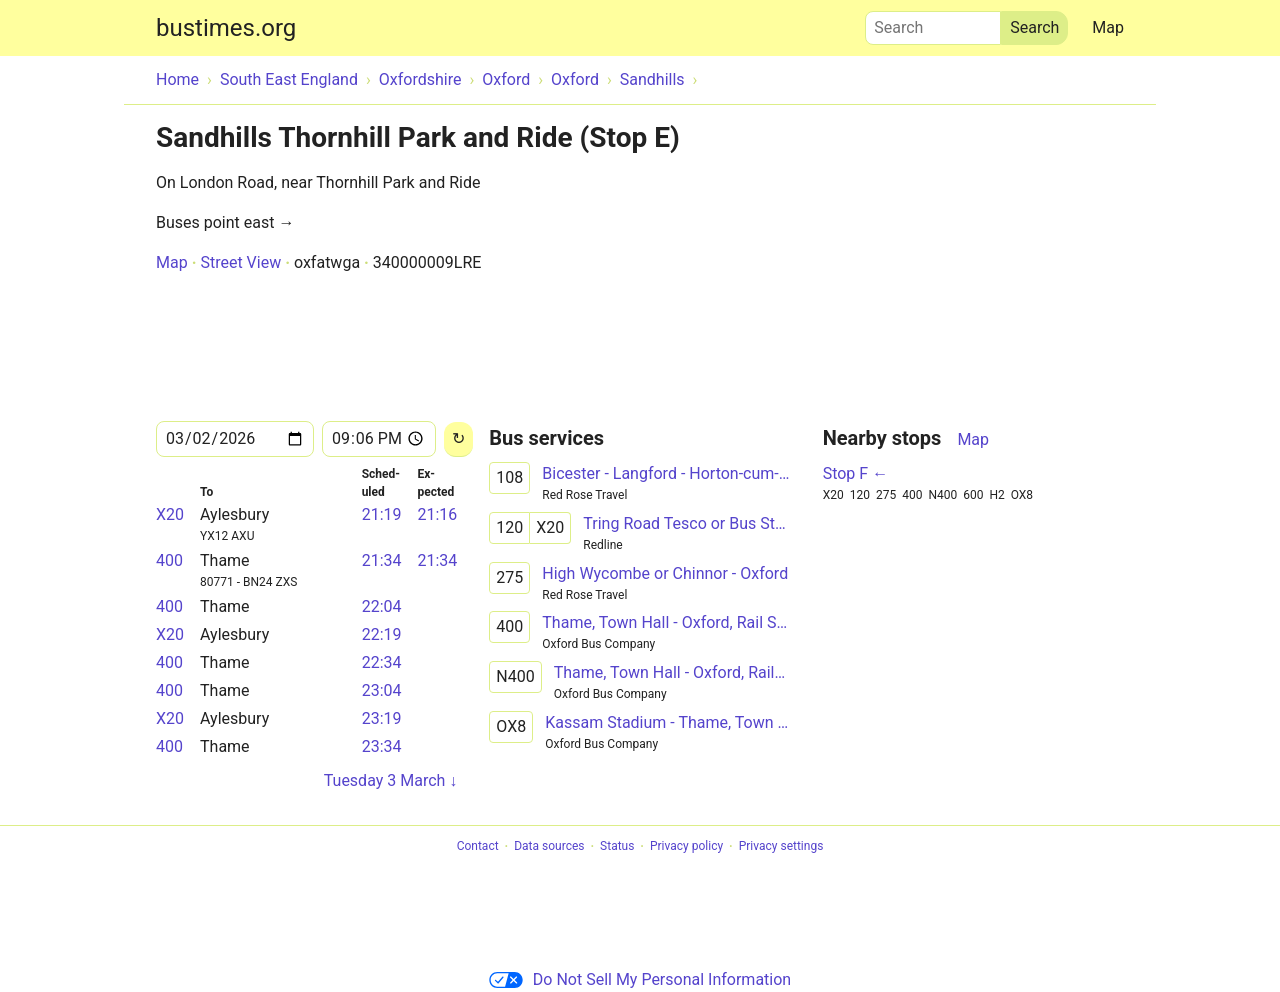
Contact (478, 847)
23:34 (382, 746)
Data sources (549, 847)
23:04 (382, 690)
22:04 (382, 606)
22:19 (382, 634)
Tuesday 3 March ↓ (391, 780)
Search (933, 23)
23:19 (382, 718)
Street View (240, 262)
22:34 (382, 662)
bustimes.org (226, 28)
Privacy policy (686, 847)
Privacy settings (781, 847)
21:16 (437, 514)
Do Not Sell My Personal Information (640, 979)
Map (1108, 27)
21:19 (382, 514)
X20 (170, 514)
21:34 (382, 560)
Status (617, 847)
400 (169, 560)
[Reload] (458, 439)
